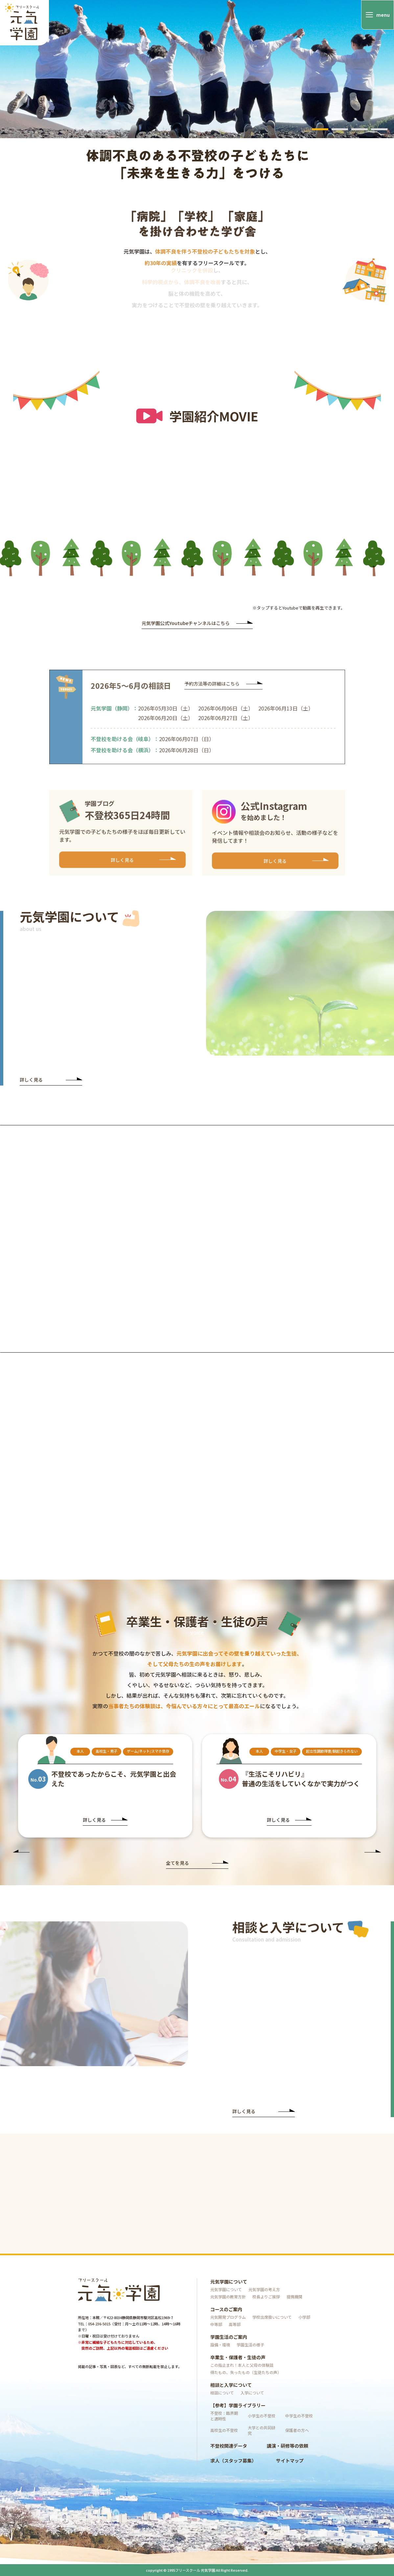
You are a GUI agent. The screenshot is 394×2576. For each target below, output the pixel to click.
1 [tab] (320, 129)
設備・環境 (220, 2344)
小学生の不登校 (261, 2415)
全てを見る (197, 1863)
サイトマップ (290, 2460)
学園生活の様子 (250, 2344)
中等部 (216, 2324)
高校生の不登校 (224, 2430)
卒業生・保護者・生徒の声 (238, 2357)
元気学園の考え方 (264, 2289)
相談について (222, 2392)
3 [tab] (359, 129)
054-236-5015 (99, 2323)
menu (383, 15)
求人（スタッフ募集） (233, 2460)
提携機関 (294, 2296)
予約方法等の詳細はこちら (223, 689)
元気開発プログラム (228, 2317)
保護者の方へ (297, 2430)
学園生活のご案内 (228, 2337)
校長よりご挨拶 (266, 2296)
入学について (252, 2392)
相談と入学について (231, 2385)
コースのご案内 (226, 2309)
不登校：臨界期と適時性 (224, 2415)
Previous (21, 1852)
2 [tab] (340, 129)
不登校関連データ (228, 2445)
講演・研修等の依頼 (287, 2445)
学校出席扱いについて (272, 2317)
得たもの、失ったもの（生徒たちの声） (245, 2372)
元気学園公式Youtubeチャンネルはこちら (197, 623)
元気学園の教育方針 (228, 2296)
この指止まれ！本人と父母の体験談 (241, 2365)
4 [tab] (379, 129)
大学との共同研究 (261, 2430)
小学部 (304, 2317)
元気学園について (228, 2281)
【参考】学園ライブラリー (238, 2405)
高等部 (235, 2324)
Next (372, 1852)
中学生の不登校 (299, 2415)
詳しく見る (143, 863)
